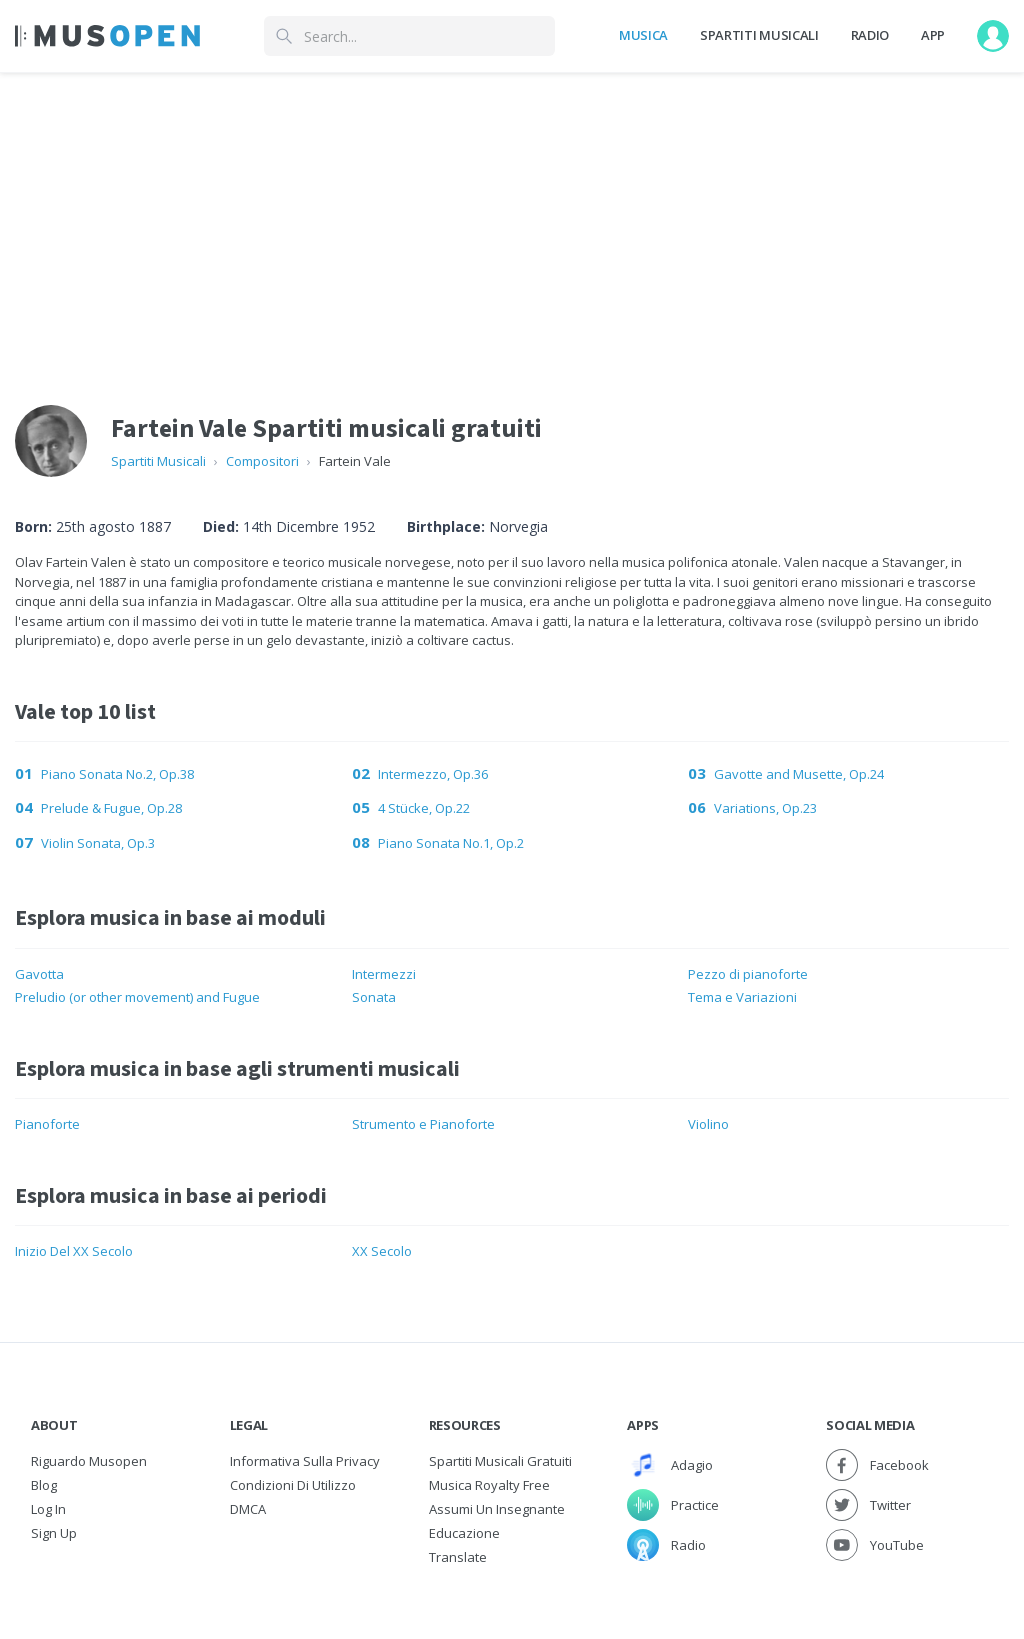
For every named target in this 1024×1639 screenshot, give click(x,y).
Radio (870, 35)
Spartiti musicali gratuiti (500, 1461)
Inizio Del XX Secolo (74, 1251)
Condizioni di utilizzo (293, 1485)
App (933, 35)
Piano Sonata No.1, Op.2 (451, 843)
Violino (708, 1124)
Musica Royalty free (489, 1485)
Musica (643, 35)
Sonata (374, 997)
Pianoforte (47, 1124)
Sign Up (54, 1533)
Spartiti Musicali (759, 35)
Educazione (464, 1533)
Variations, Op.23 (765, 808)
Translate (458, 1557)
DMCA (248, 1509)
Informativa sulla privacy (305, 1461)
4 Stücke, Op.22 (424, 808)
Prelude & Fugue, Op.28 (111, 808)
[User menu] (993, 36)
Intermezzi (384, 974)
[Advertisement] (512, 223)
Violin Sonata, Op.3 (98, 843)
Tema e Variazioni (742, 997)
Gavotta (39, 974)
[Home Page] (107, 36)
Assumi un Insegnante (497, 1509)
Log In (48, 1509)
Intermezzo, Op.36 (433, 774)
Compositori (262, 461)
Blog (44, 1485)
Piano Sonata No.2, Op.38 (117, 774)
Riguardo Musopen (89, 1461)
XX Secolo (382, 1251)
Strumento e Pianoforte (423, 1124)
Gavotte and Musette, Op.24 (799, 774)
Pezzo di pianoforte (748, 974)
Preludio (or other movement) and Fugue (137, 997)
